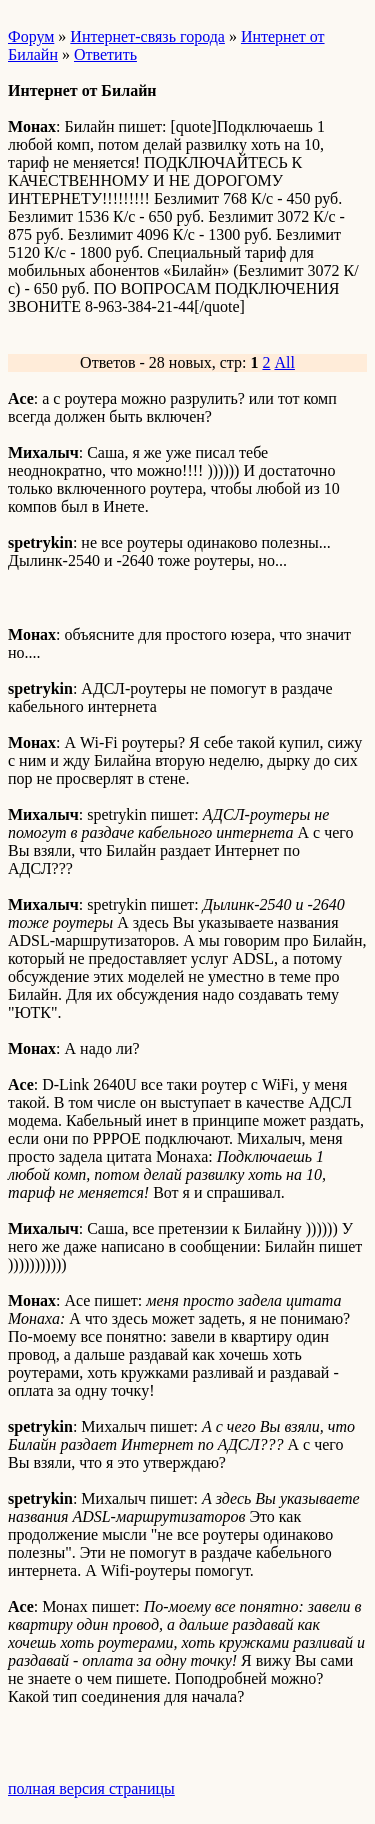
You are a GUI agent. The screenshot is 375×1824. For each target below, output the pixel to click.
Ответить (105, 54)
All (284, 362)
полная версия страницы (91, 1788)
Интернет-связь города (147, 36)
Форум (31, 36)
